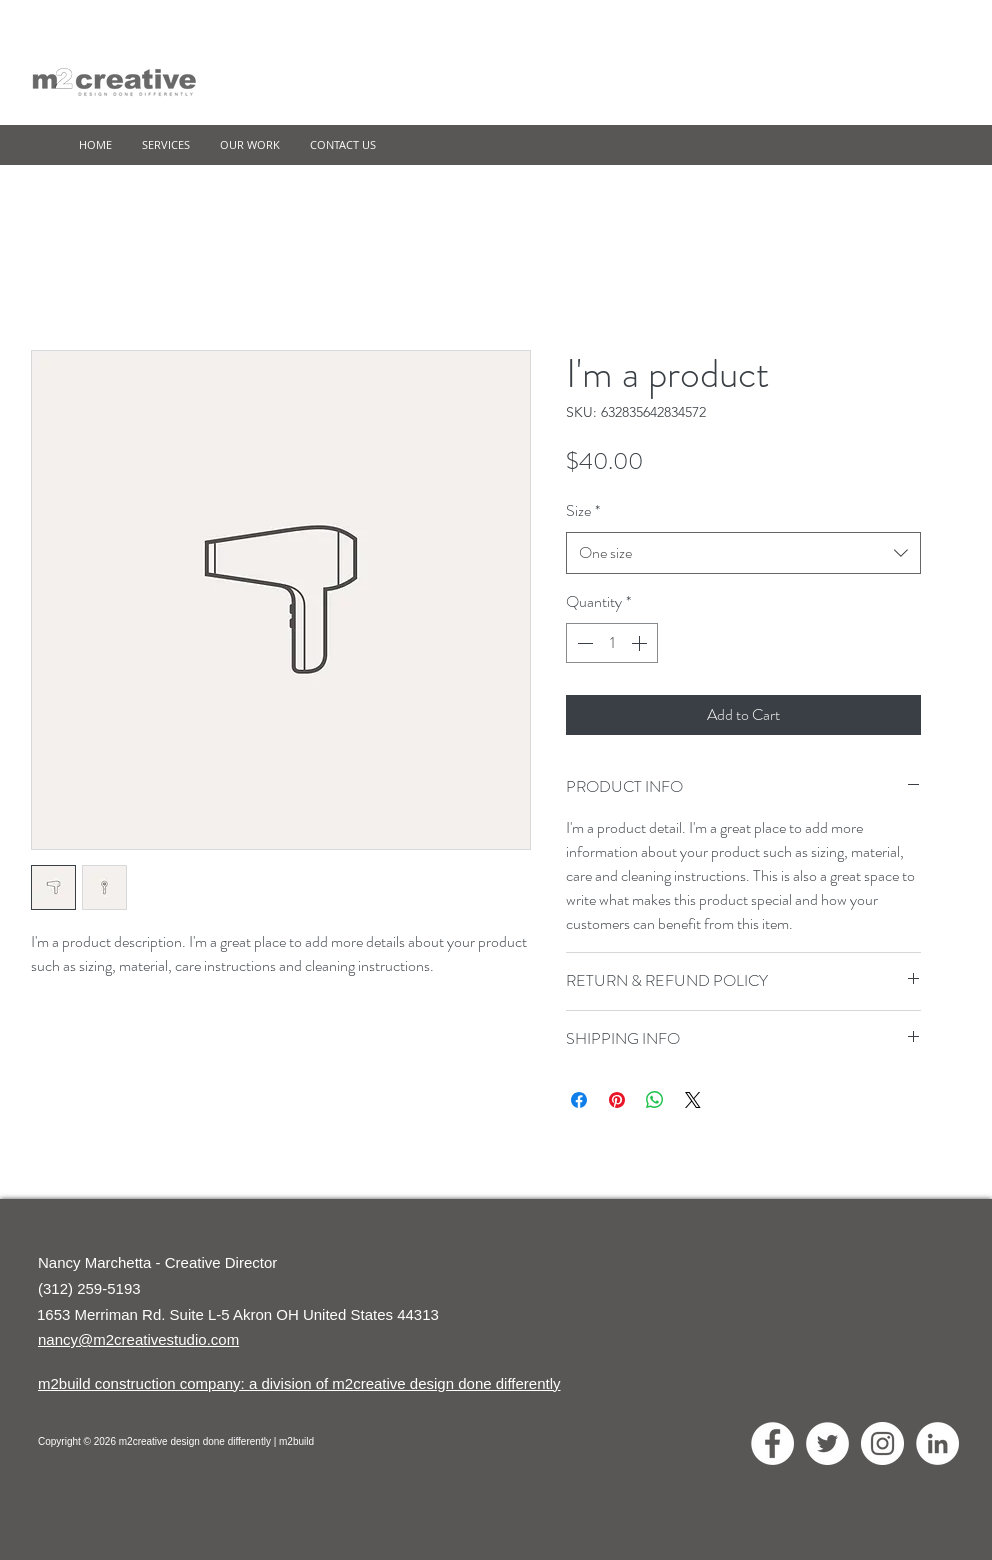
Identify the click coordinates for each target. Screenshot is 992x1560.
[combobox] (743, 553)
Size (583, 510)
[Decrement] (583, 643)
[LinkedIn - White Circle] (937, 1443)
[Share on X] (693, 1100)
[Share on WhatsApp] (655, 1100)
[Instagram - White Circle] (882, 1443)
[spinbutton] (612, 643)
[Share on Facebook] (579, 1100)
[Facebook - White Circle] (772, 1443)
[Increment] (641, 643)
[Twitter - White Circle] (827, 1443)
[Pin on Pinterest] (617, 1100)
